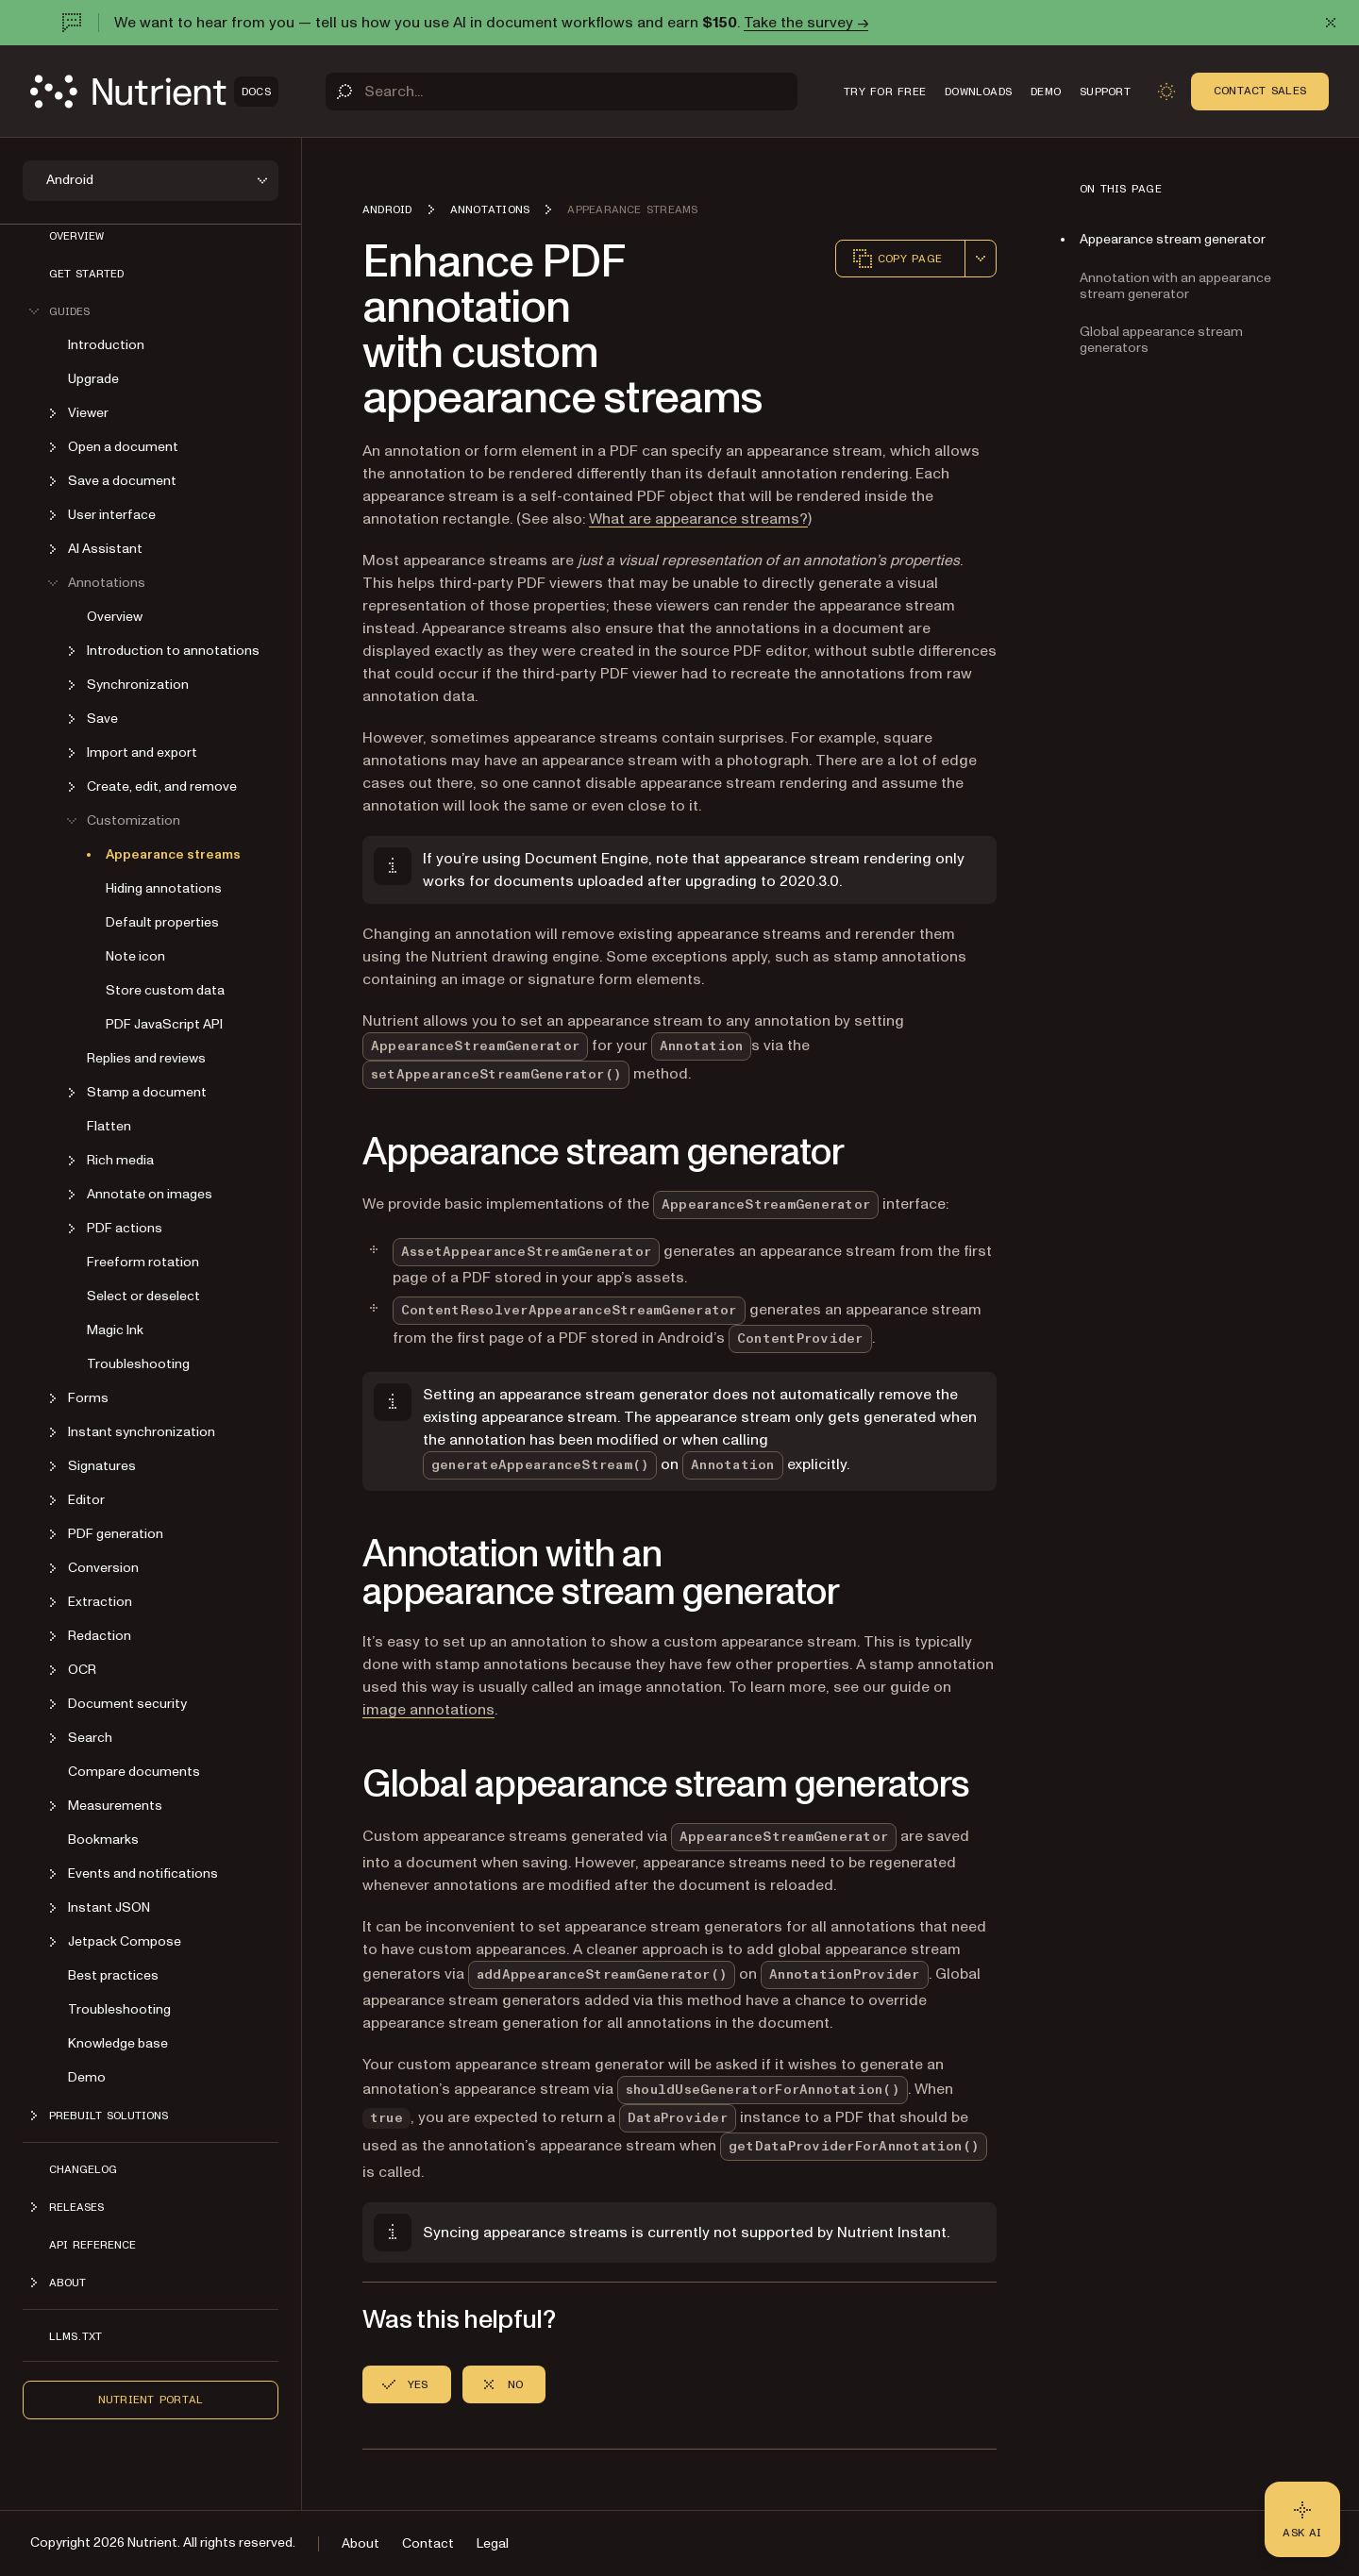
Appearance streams (173, 854)
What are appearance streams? (698, 519)
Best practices (113, 1975)
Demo (87, 2077)
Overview (76, 236)
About (360, 2543)
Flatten (109, 1126)
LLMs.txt (75, 2336)
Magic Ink (115, 1330)
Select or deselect (143, 1296)
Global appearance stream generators (1161, 340)
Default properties (162, 922)
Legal (493, 2543)
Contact (428, 2543)
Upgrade (93, 379)
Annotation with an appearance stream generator (1175, 286)
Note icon (135, 956)
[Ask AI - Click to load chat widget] (1302, 2519)
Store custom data (165, 990)
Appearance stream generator (1173, 239)
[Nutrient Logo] (154, 92)
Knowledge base (118, 2043)
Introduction (106, 345)
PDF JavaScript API (164, 1024)
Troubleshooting (138, 1364)
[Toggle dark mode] (1166, 91)
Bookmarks (103, 1839)
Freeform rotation (143, 1262)
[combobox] (981, 258)
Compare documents (134, 1772)
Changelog (83, 2169)
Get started (86, 273)
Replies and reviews (146, 1058)
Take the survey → (806, 22)
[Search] (561, 91)
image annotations (428, 1709)
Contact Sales (1260, 90)
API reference (92, 2244)
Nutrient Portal (151, 2399)
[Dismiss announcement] (1331, 23)
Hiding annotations (164, 888)
